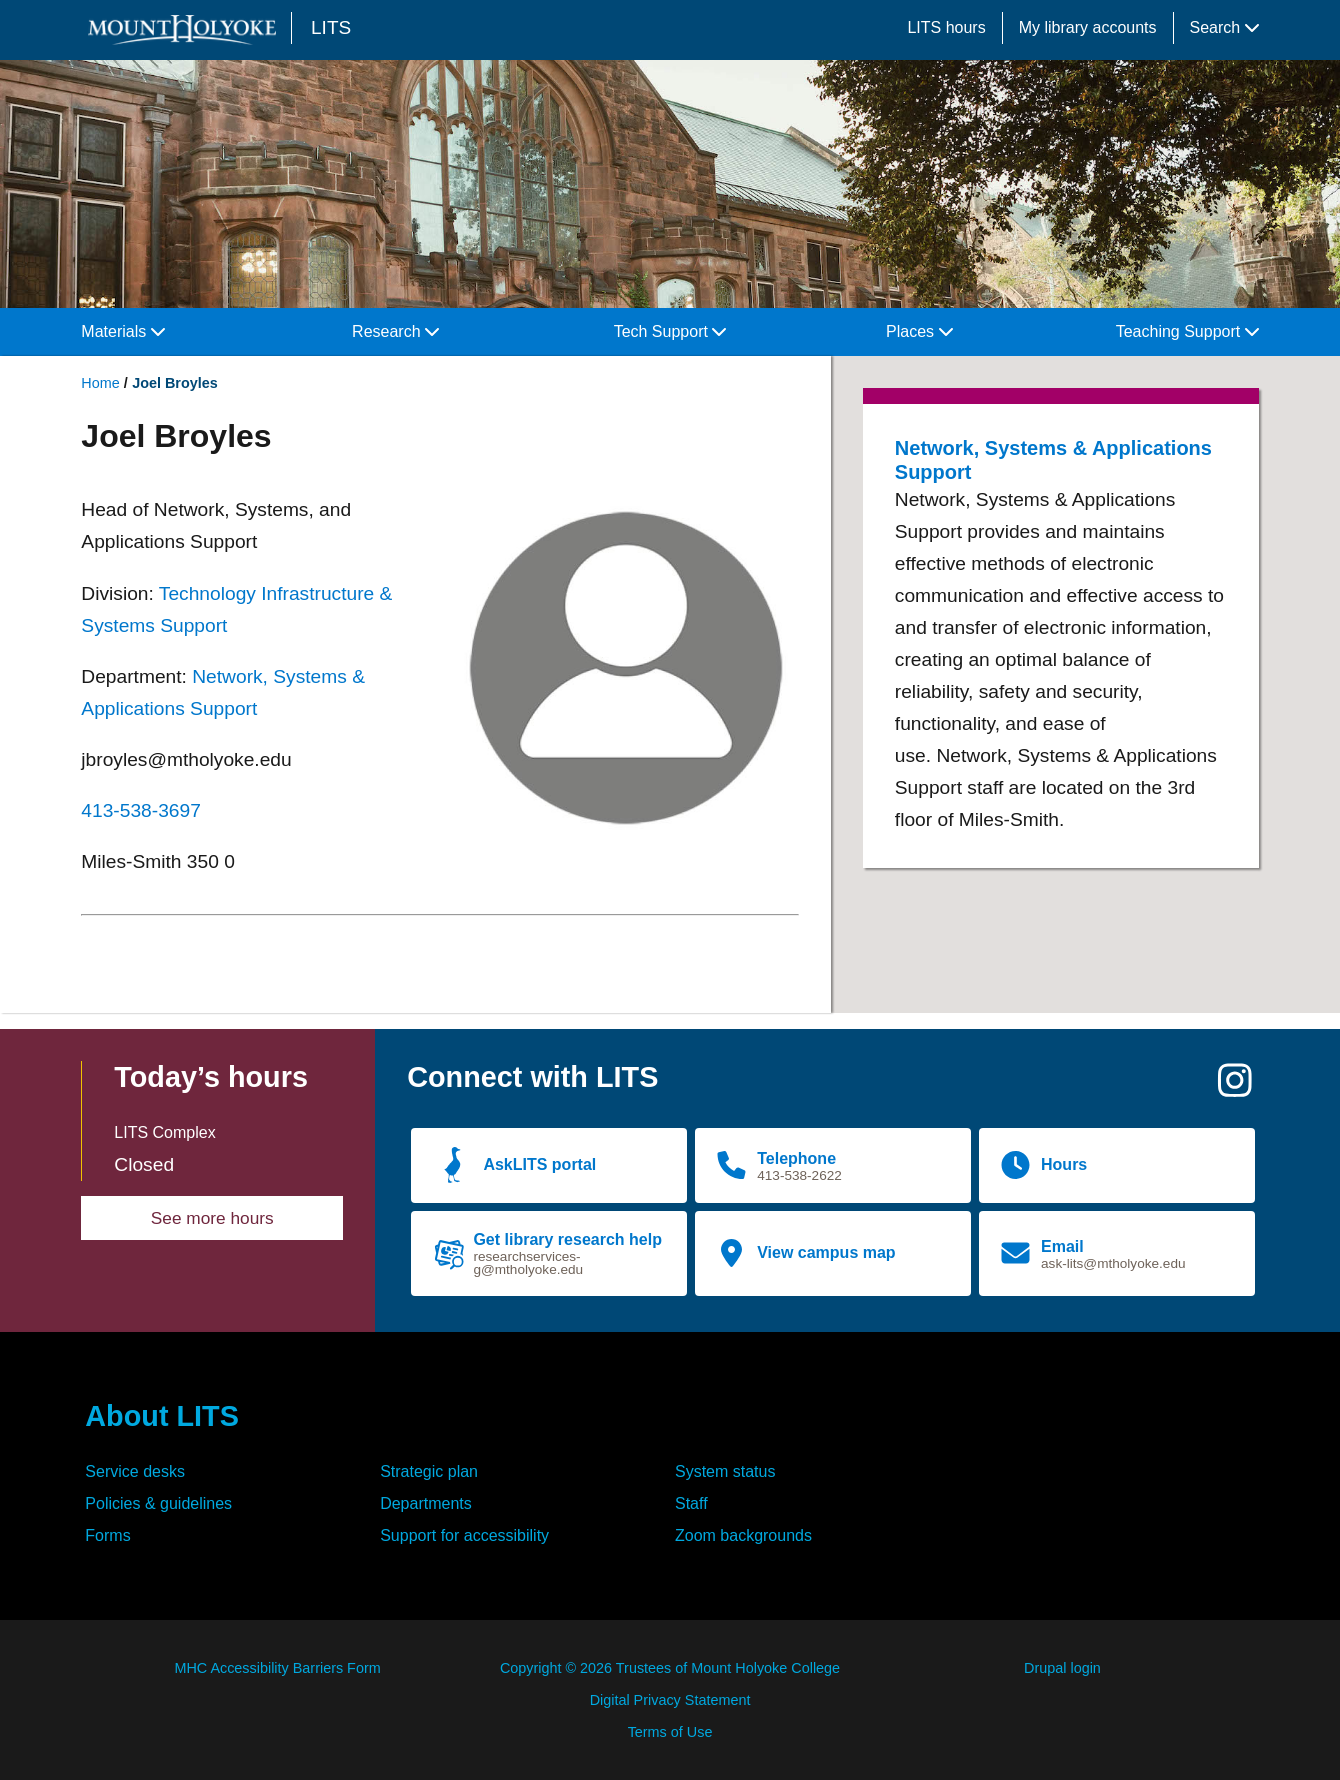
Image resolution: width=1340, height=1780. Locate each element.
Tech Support (670, 331)
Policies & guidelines (158, 1503)
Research (395, 331)
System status (725, 1471)
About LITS (162, 1416)
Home (100, 383)
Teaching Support (1187, 331)
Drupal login (1062, 1668)
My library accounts (1088, 27)
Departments (426, 1503)
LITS (331, 27)
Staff (691, 1503)
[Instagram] (1235, 1088)
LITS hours (946, 27)
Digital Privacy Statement (670, 1700)
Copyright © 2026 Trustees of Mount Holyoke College (670, 1668)
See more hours (212, 1218)
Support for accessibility (464, 1535)
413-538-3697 (141, 810)
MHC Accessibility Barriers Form (277, 1668)
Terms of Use (670, 1732)
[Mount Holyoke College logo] (186, 29)
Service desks (135, 1471)
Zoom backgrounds (743, 1535)
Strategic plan (429, 1471)
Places (919, 331)
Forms (107, 1535)
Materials (122, 331)
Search (1224, 27)
